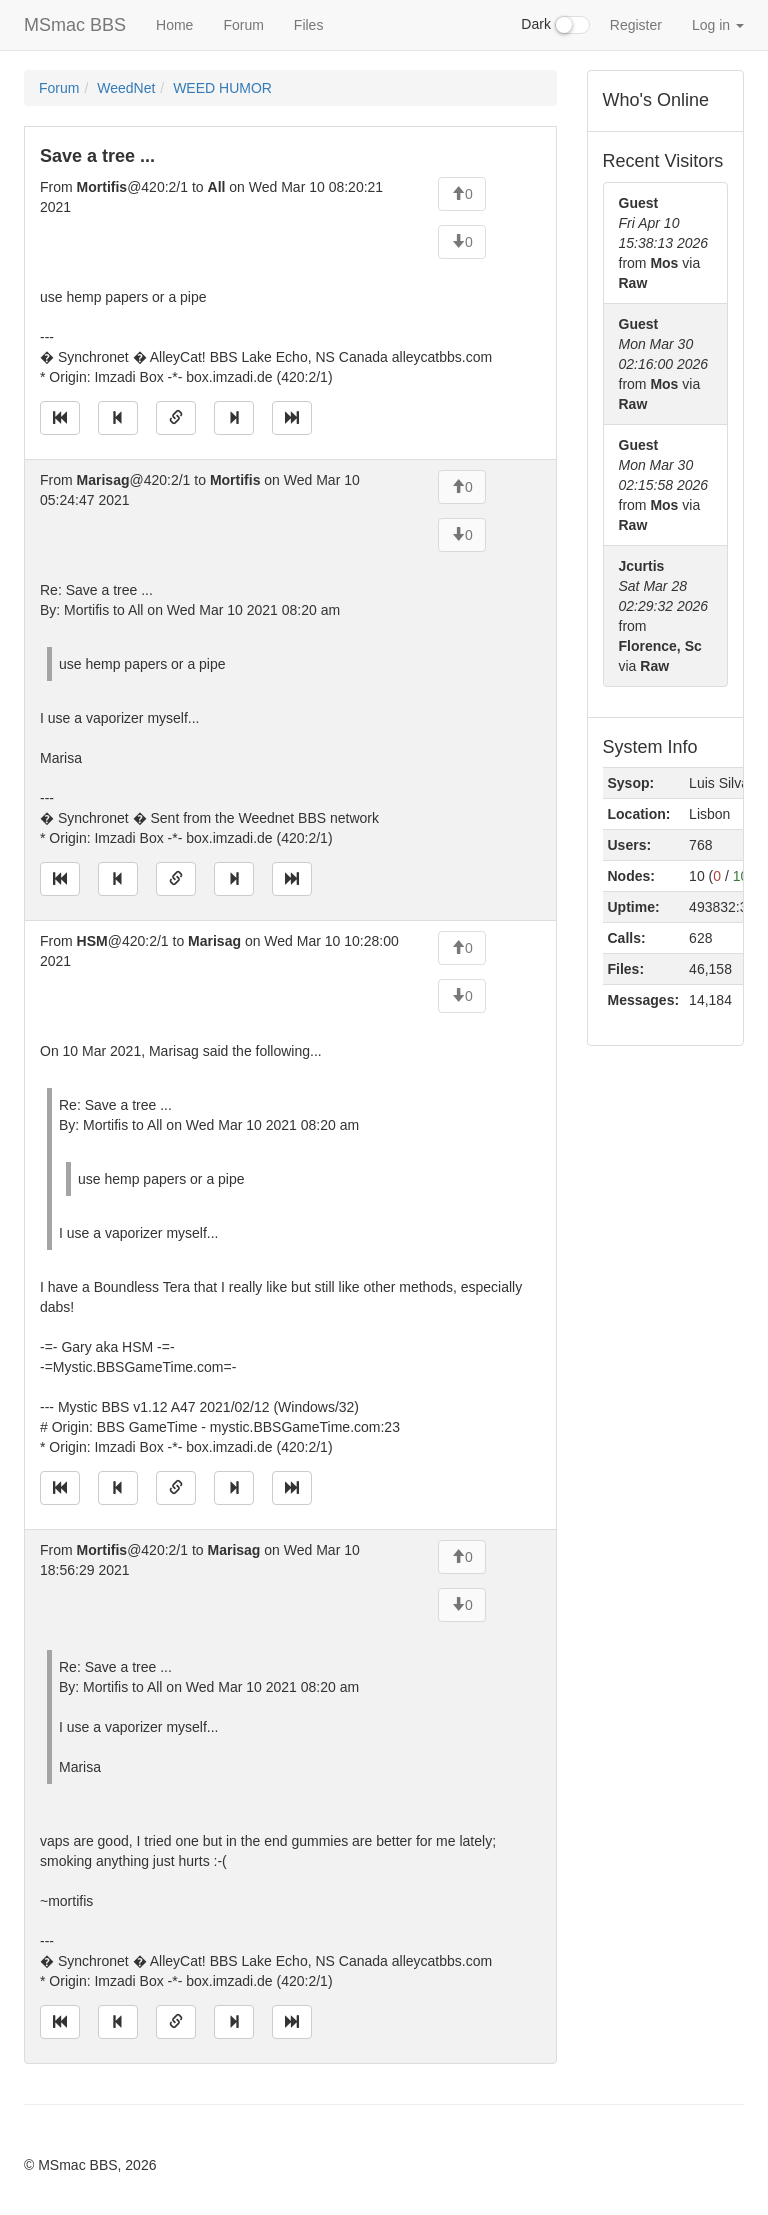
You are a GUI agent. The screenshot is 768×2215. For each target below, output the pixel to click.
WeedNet (126, 88)
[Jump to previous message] (118, 418)
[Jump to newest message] (292, 418)
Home (174, 25)
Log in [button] (718, 25)
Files (309, 25)
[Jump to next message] (234, 418)
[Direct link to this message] (176, 418)
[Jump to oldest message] (60, 418)
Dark (555, 25)
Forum (243, 25)
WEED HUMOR (222, 88)
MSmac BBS (75, 25)
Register (636, 25)
